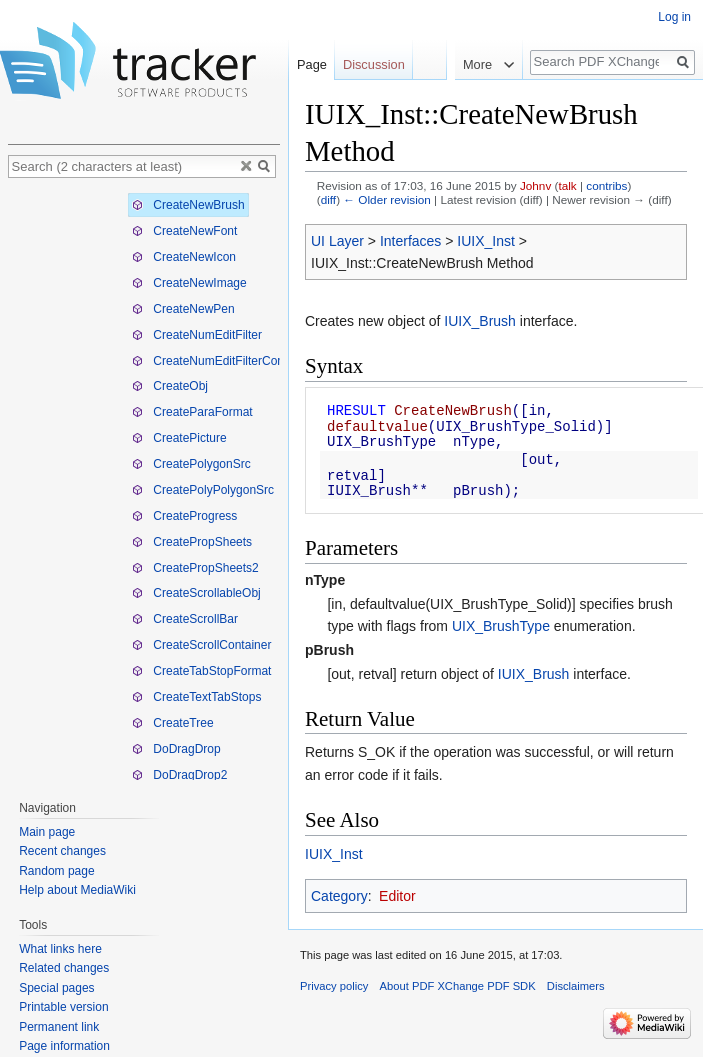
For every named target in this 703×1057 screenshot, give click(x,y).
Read (440, 64)
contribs (606, 185)
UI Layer (337, 241)
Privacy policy (334, 986)
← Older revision (387, 199)
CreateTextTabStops (196, 697)
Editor (397, 896)
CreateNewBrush (188, 205)
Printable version (63, 1007)
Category (339, 896)
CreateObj (170, 386)
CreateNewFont (184, 231)
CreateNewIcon (184, 257)
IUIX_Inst (486, 241)
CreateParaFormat (192, 412)
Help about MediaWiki (77, 890)
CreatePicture (179, 438)
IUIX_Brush (480, 321)
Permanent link (59, 1027)
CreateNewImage (189, 283)
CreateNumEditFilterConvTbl (219, 361)
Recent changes (62, 851)
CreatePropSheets (192, 542)
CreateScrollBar (185, 619)
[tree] (144, 484)
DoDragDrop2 (179, 775)
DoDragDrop (176, 749)
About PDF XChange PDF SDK (458, 986)
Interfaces (410, 241)
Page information (64, 1046)
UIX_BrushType (501, 626)
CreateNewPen (183, 309)
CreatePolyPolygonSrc (203, 490)
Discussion (374, 64)
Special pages (56, 988)
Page (312, 64)
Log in (674, 17)
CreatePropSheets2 (195, 568)
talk (567, 185)
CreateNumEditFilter (197, 335)
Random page (56, 871)
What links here (60, 949)
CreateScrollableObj (196, 593)
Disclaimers (576, 986)
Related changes (64, 968)
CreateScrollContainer (201, 645)
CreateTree (173, 723)
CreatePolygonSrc (191, 464)
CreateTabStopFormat (201, 671)
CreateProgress (184, 516)
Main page (47, 832)
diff (328, 199)
